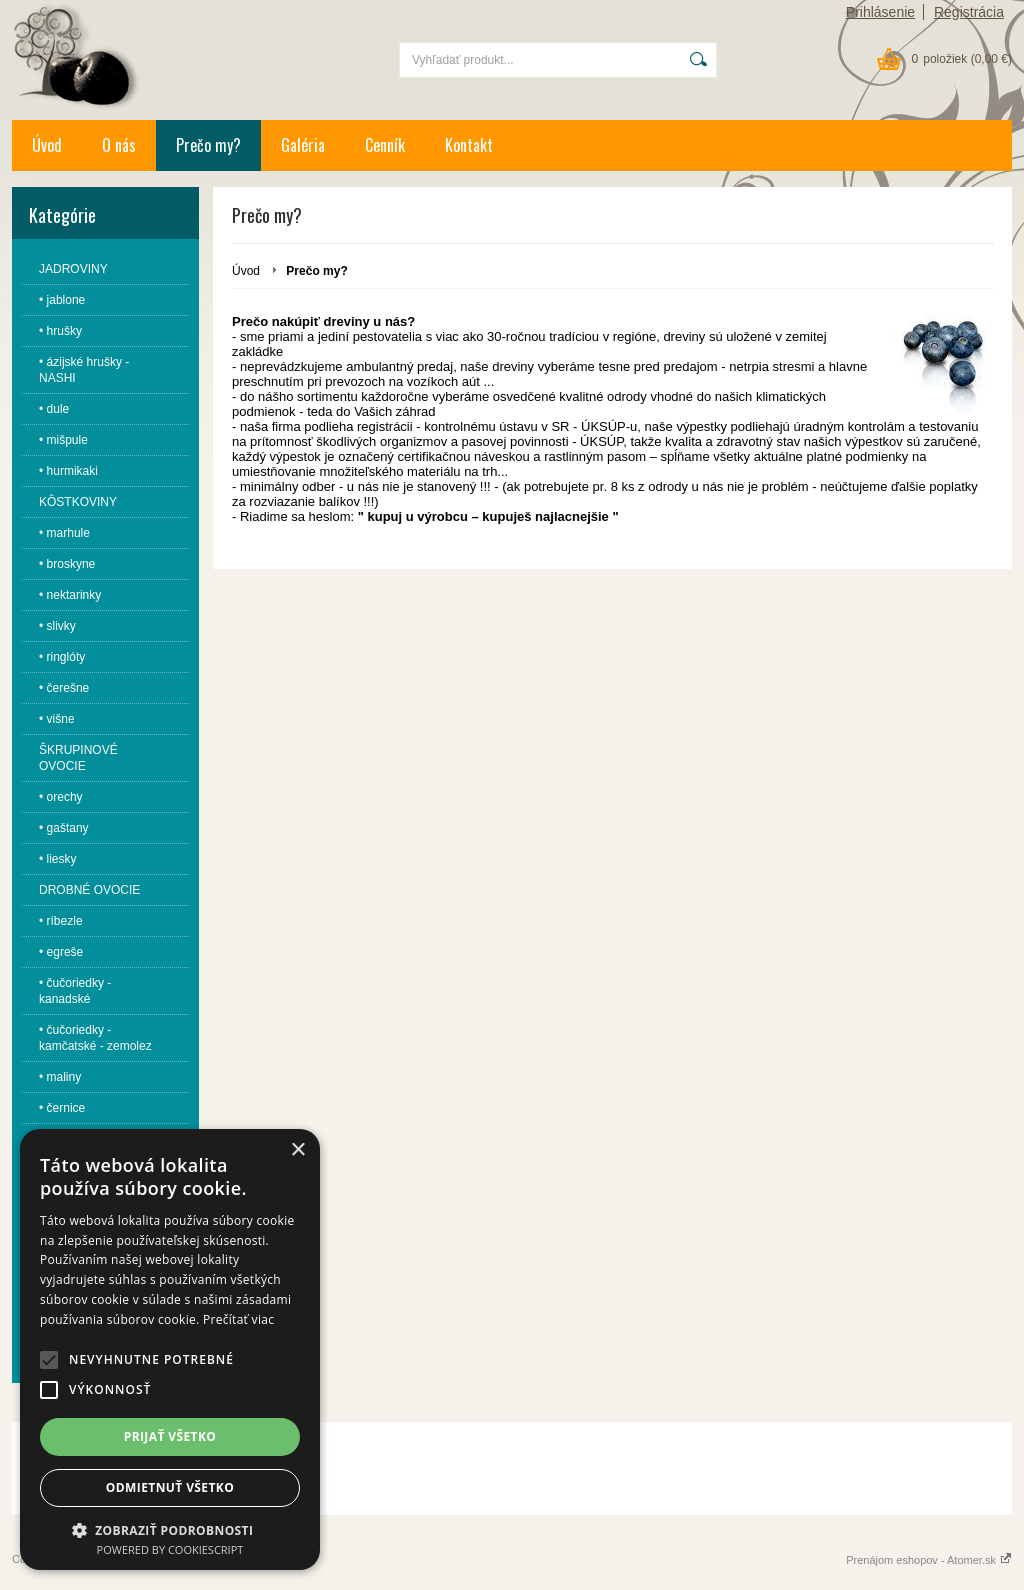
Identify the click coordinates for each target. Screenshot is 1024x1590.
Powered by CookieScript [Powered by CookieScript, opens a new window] (170, 1549)
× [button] (297, 1150)
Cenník (385, 145)
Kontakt (469, 145)
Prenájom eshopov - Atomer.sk (929, 1560)
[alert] (170, 1349)
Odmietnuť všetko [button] (170, 1487)
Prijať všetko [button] (170, 1436)
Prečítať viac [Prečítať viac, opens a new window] (238, 1319)
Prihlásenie (880, 12)
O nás (119, 145)
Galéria (303, 145)
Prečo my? (208, 145)
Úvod (47, 145)
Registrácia (969, 12)
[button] (49, 1360)
